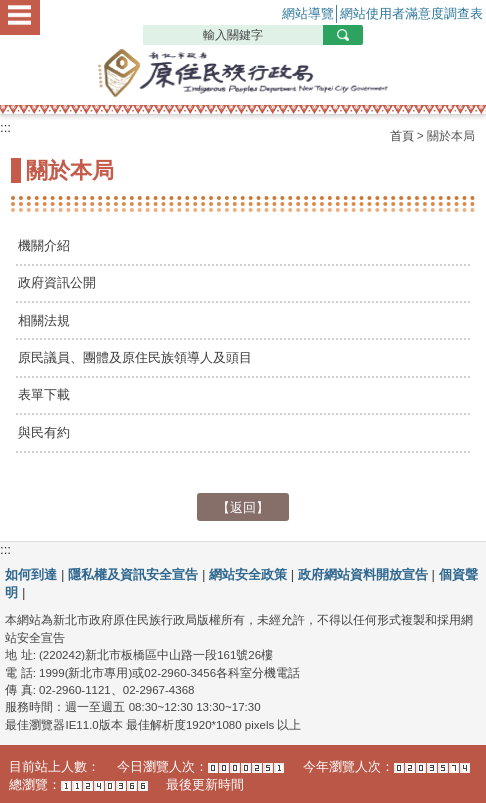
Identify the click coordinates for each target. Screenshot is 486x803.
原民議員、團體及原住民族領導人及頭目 (135, 357)
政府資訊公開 (57, 282)
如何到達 (31, 574)
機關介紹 (44, 245)
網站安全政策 (248, 574)
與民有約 (44, 432)
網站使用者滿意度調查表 (411, 13)
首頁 (402, 136)
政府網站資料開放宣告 (363, 574)
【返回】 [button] (243, 506)
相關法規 (44, 320)
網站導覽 (308, 13)
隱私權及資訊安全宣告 (133, 574)
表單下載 (44, 394)
